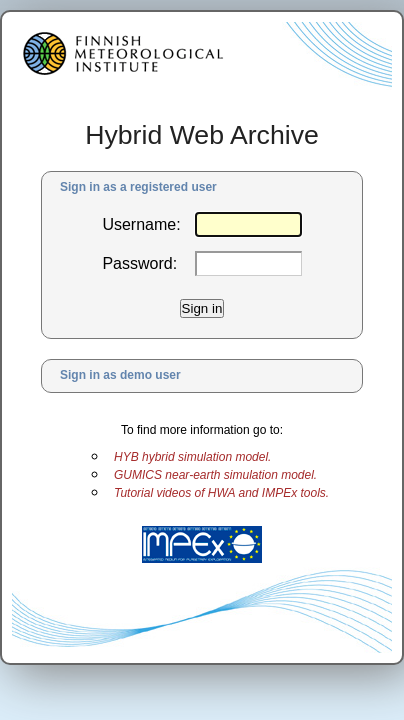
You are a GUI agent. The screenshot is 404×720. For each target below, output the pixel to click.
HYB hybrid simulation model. (192, 457)
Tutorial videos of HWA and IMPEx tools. (221, 493)
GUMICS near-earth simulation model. (215, 475)
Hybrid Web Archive (202, 135)
